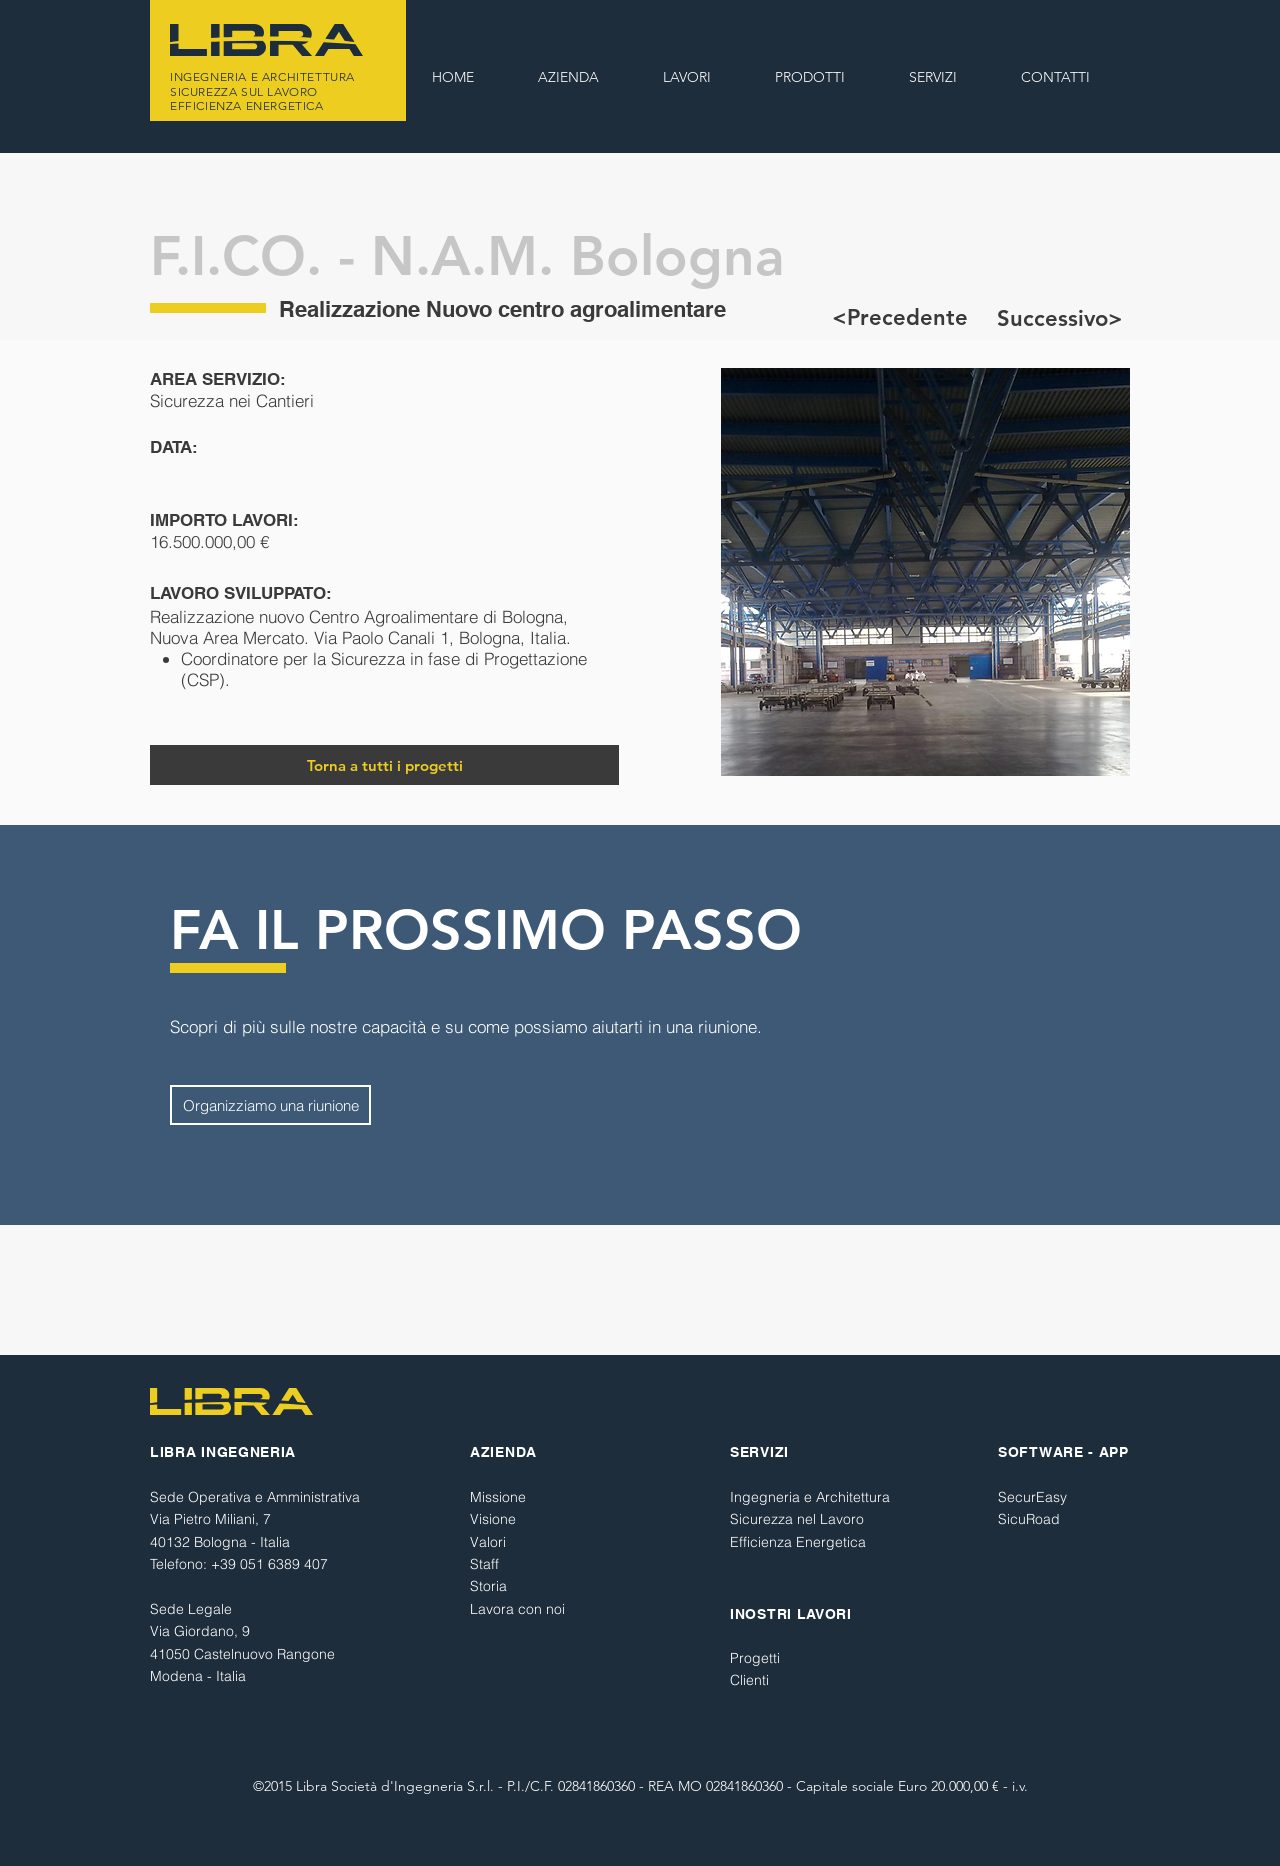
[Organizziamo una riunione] (270, 1105)
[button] (687, 77)
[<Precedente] (900, 318)
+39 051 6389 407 (269, 1564)
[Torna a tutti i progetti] (384, 765)
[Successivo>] (1059, 319)
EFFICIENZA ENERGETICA (247, 105)
